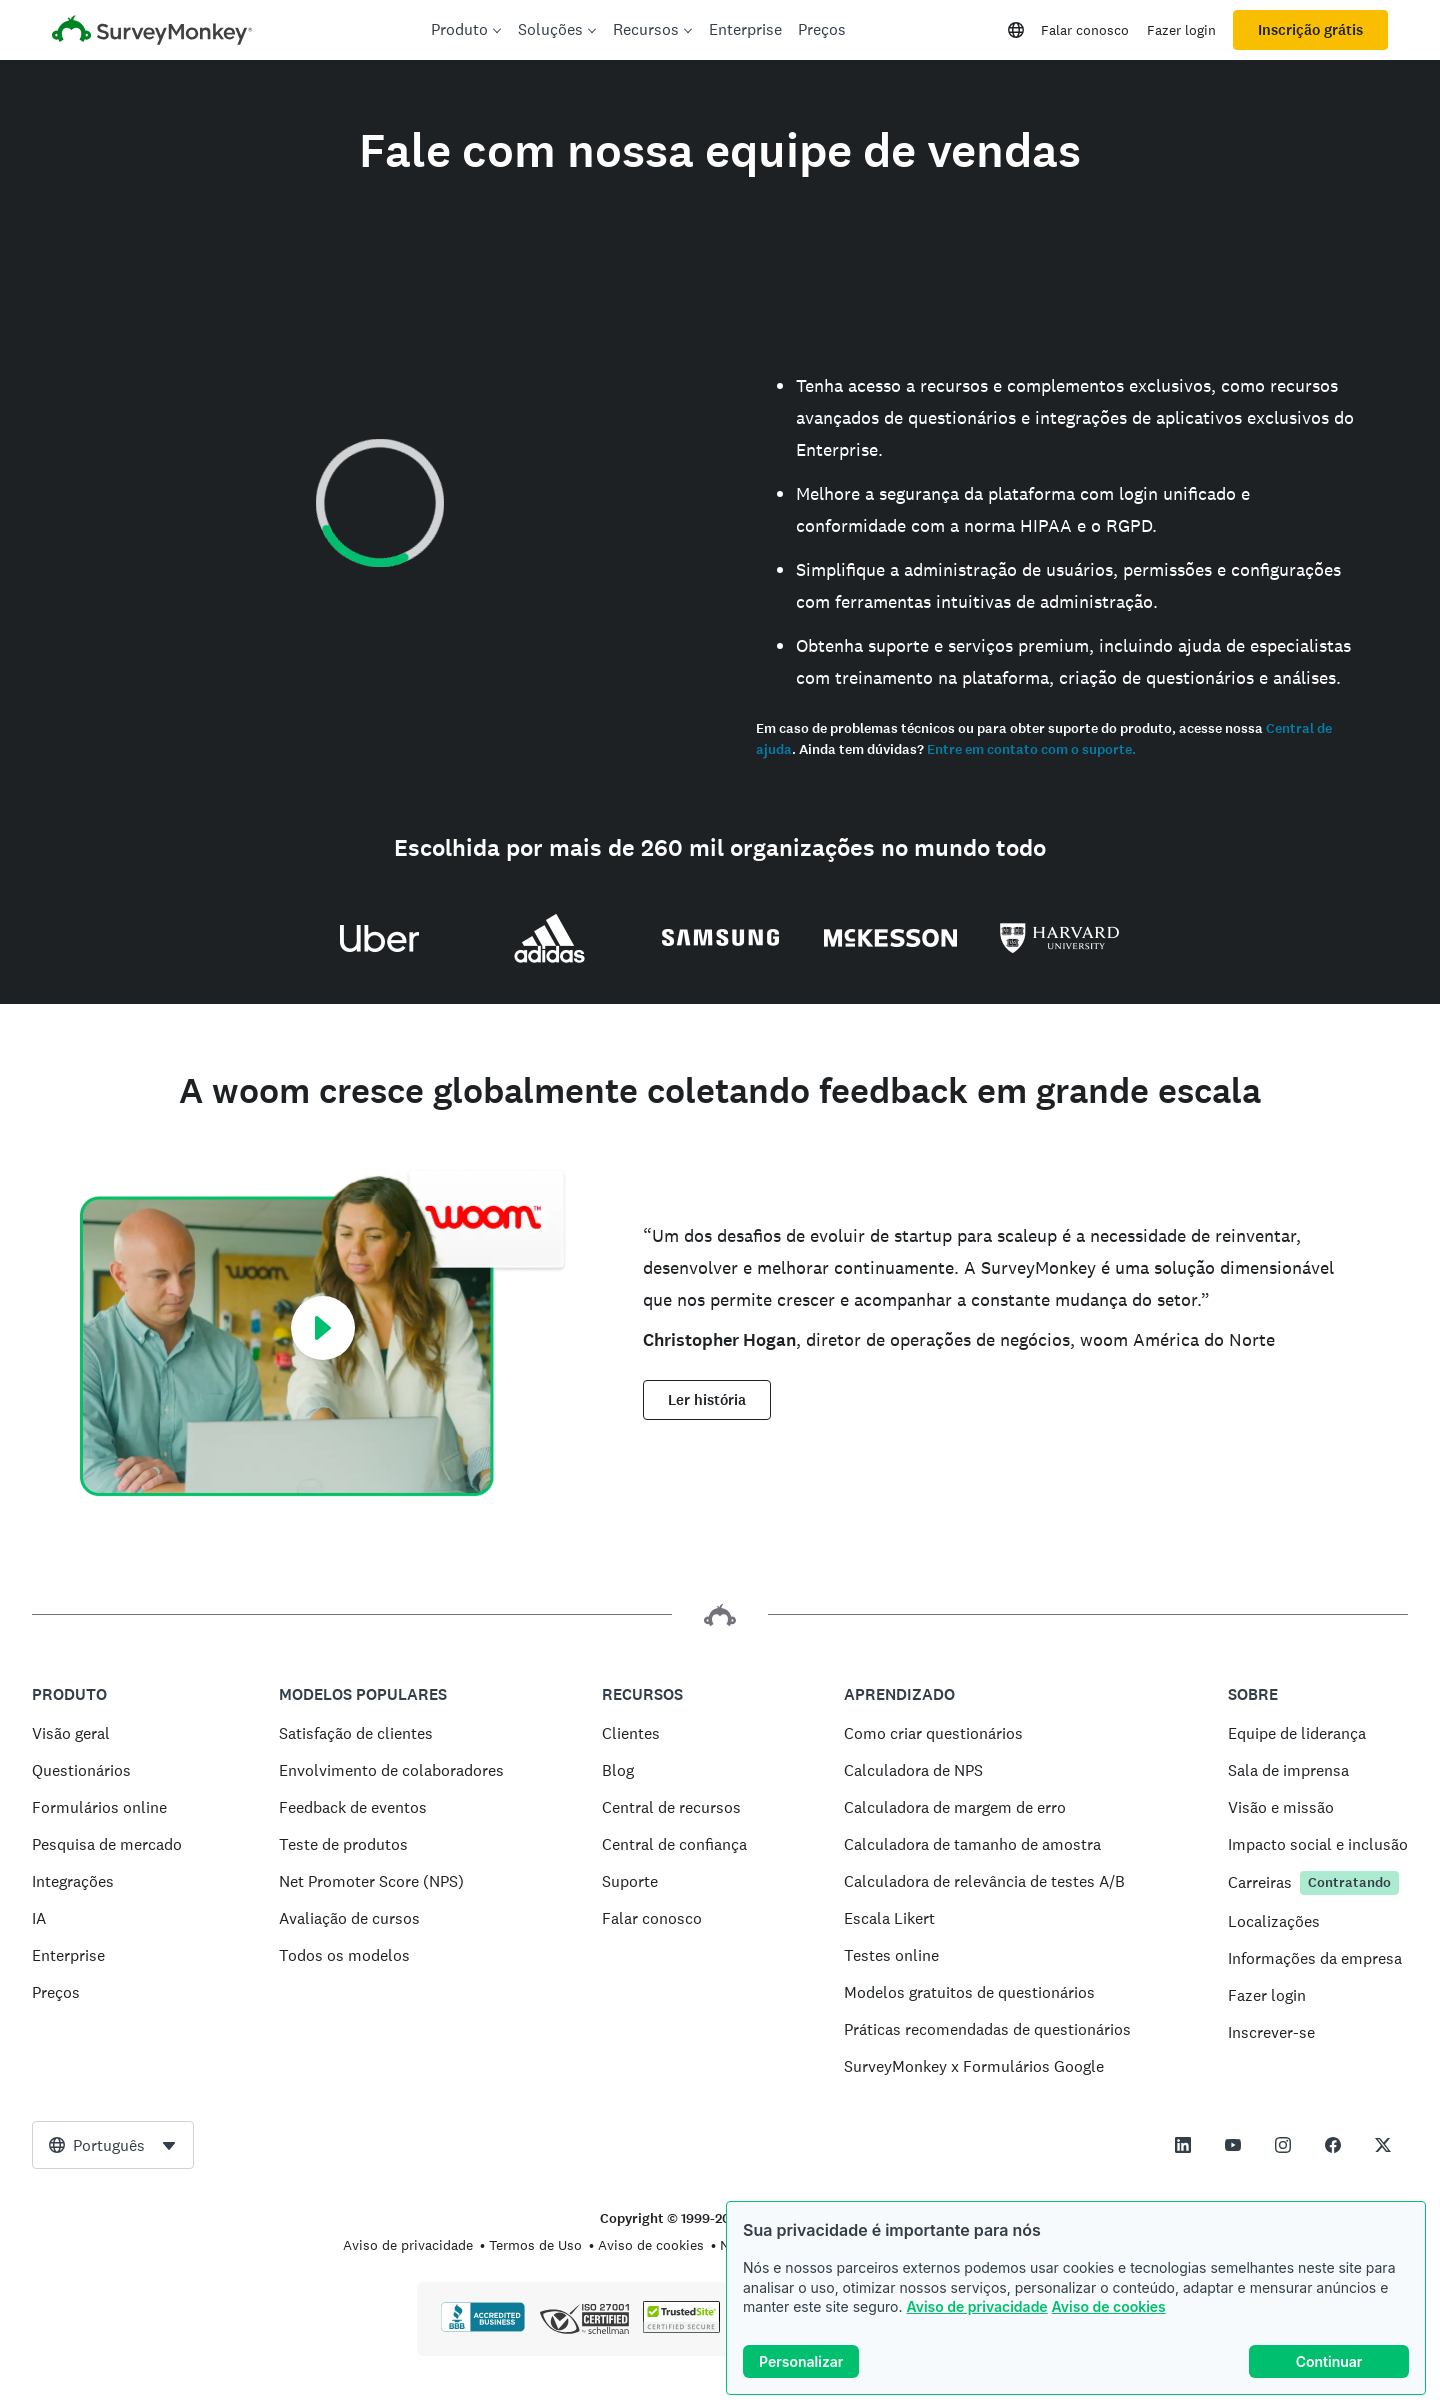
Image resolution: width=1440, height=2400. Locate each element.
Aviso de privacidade (976, 2306)
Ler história (707, 1400)
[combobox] (113, 2145)
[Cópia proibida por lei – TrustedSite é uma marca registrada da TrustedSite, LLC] (681, 2328)
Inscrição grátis (1310, 30)
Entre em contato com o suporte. (1031, 749)
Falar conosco (1085, 30)
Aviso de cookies (1109, 2306)
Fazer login (1181, 30)
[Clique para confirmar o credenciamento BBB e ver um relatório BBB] (483, 2328)
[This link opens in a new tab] (1183, 2145)
